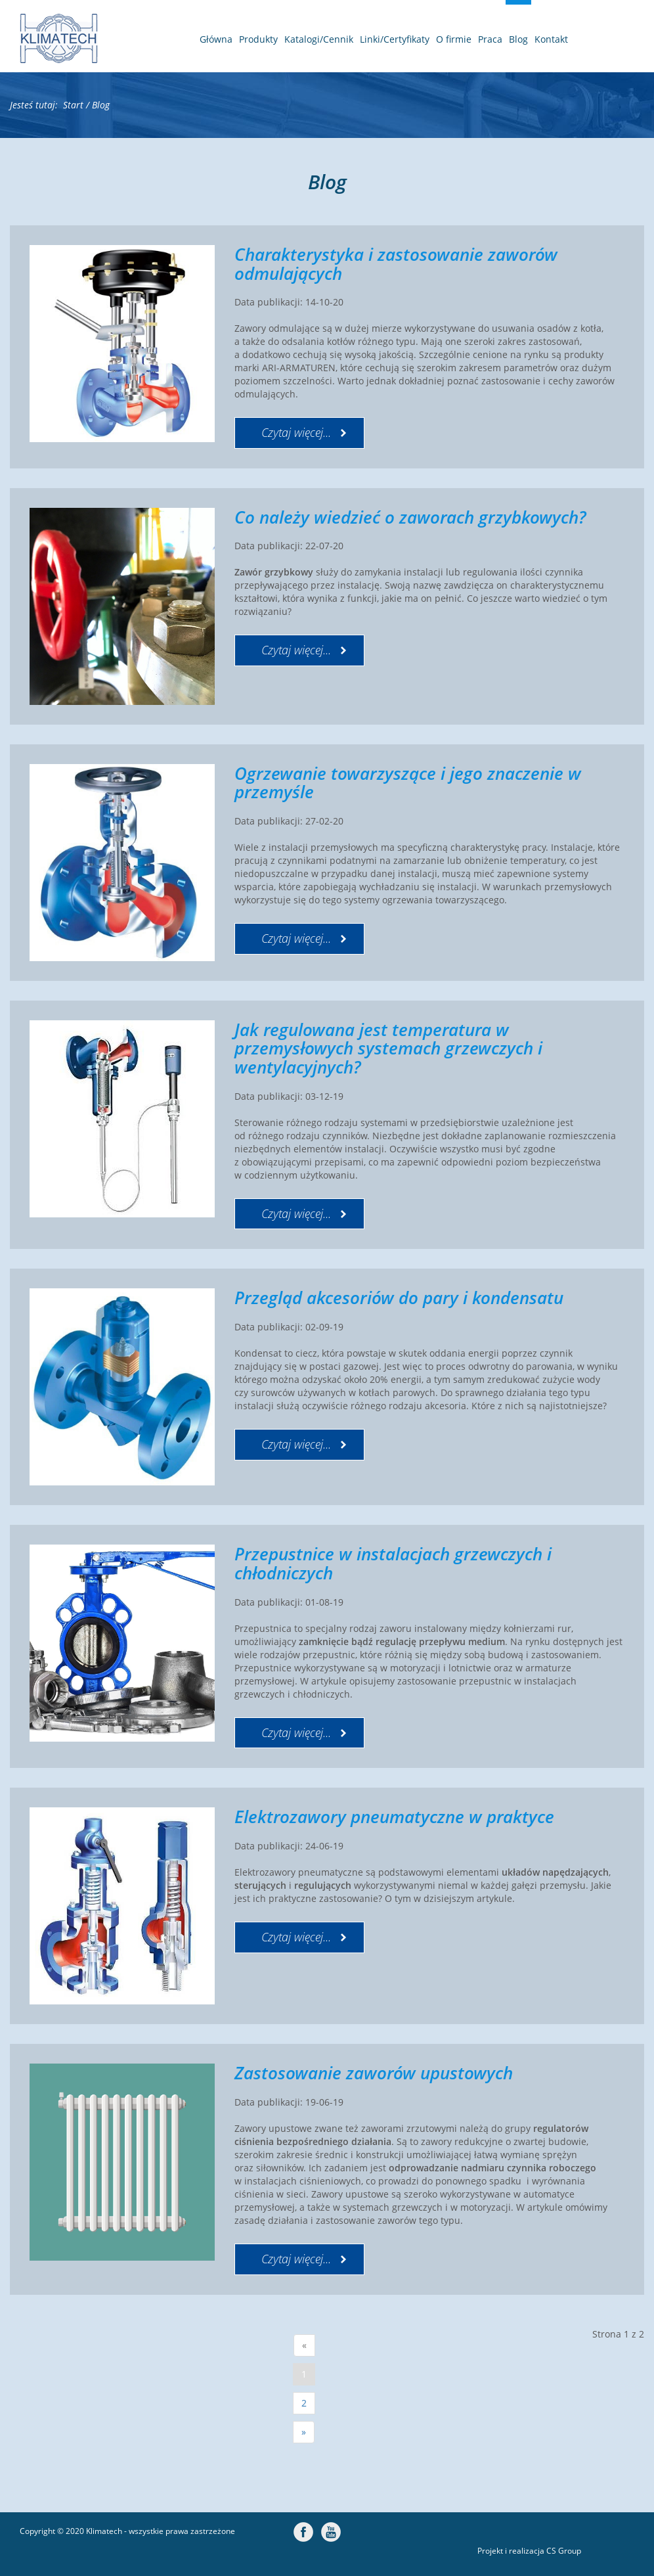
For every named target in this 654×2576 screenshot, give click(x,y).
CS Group (563, 2550)
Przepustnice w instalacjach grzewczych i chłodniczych (393, 1563)
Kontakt (551, 39)
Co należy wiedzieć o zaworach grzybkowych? (410, 517)
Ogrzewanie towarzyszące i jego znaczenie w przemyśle (407, 782)
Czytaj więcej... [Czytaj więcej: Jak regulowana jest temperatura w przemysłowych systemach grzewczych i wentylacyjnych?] (296, 1213)
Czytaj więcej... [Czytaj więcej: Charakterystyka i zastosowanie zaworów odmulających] (296, 432)
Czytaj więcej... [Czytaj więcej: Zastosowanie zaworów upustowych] (296, 2259)
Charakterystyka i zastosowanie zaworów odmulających (395, 263)
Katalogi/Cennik (318, 39)
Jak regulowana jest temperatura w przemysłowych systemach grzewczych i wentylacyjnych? (388, 1048)
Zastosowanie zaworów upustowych (373, 2073)
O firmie (453, 39)
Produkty (258, 39)
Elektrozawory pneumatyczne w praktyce (394, 1816)
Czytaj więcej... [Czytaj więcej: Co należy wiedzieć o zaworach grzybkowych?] (296, 650)
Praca (490, 39)
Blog (518, 39)
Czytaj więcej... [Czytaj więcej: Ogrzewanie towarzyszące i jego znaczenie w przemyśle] (296, 938)
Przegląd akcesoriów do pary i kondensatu (398, 1297)
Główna (216, 39)
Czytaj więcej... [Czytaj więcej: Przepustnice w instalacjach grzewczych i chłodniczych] (296, 1732)
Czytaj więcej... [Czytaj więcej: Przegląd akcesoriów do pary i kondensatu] (296, 1444)
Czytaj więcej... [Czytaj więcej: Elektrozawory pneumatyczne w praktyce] (296, 1937)
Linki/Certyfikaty (394, 39)
